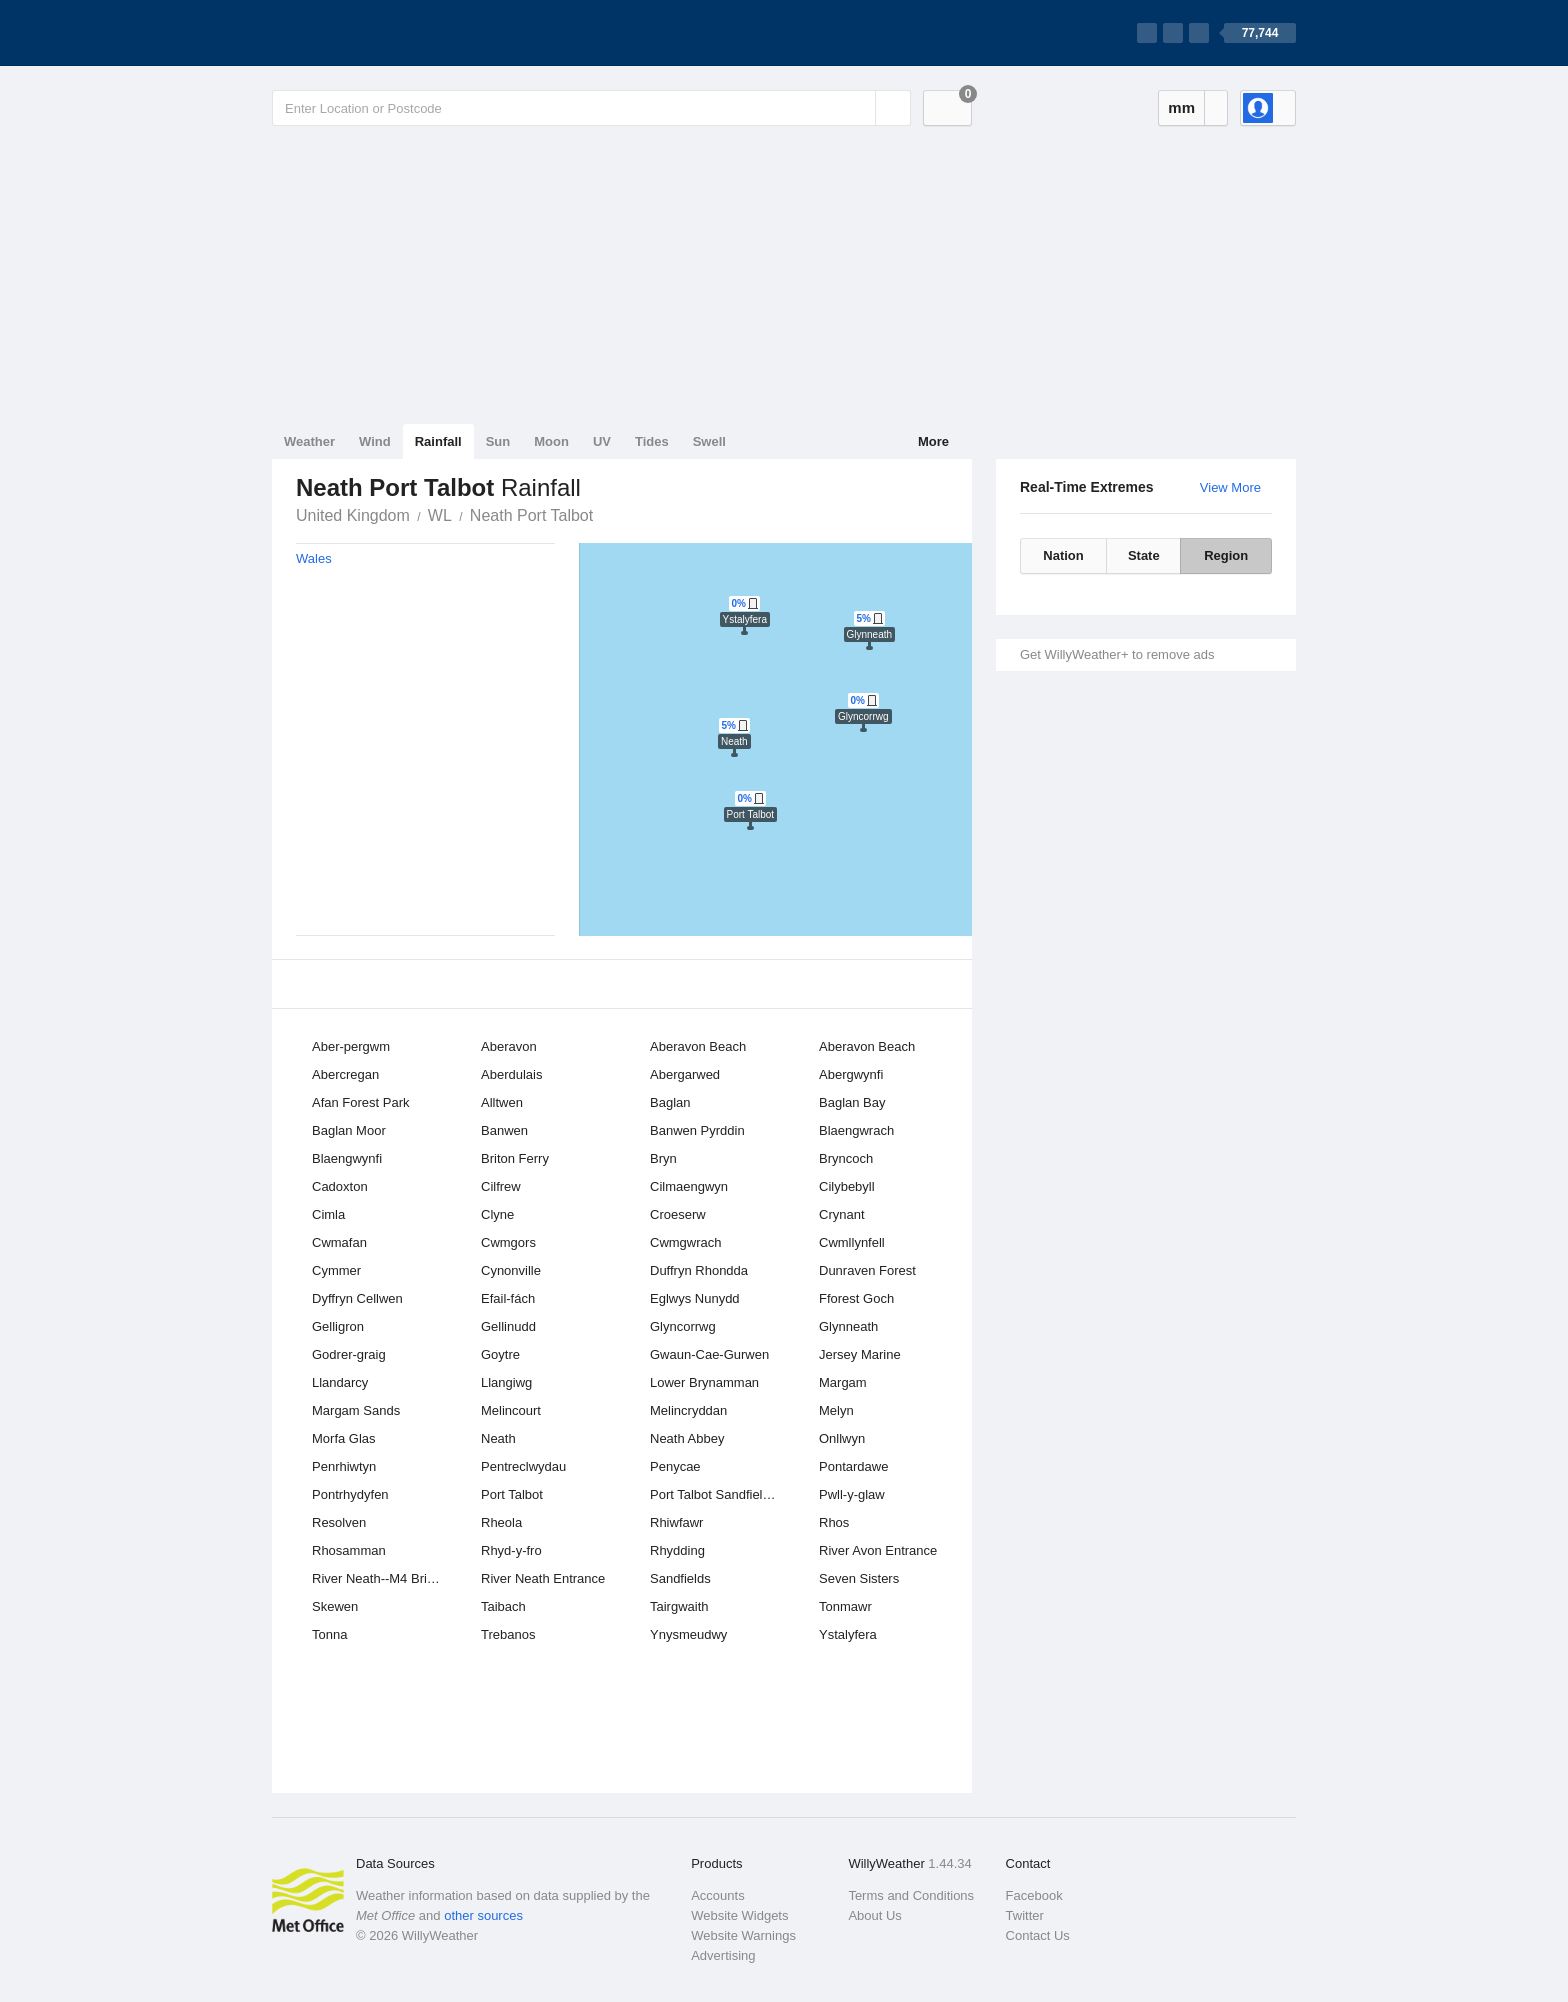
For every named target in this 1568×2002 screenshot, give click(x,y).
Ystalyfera (848, 1634)
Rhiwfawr (676, 1522)
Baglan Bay (852, 1102)
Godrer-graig (349, 1354)
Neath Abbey (687, 1438)
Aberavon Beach (698, 1046)
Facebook (1034, 1895)
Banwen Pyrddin (697, 1130)
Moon (551, 441)
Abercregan (345, 1074)
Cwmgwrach (686, 1242)
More (933, 441)
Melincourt (511, 1410)
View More (1230, 487)
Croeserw (678, 1214)
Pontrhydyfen (350, 1494)
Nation (1063, 555)
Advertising (723, 1955)
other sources (483, 1915)
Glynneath (848, 1326)
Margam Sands (356, 1410)
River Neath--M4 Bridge (380, 1578)
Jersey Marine (860, 1354)
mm (1181, 107)
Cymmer (336, 1270)
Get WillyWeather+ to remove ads (1117, 654)
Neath (498, 1438)
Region (1226, 555)
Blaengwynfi (347, 1158)
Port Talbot (512, 1494)
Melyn (836, 1410)
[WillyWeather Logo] (366, 33)
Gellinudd (508, 1326)
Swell (709, 441)
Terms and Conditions (911, 1895)
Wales (314, 558)
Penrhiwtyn (344, 1466)
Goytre (500, 1354)
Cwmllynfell (852, 1242)
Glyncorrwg (683, 1326)
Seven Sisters (859, 1578)
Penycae (675, 1466)
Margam (843, 1382)
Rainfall (438, 441)
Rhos (834, 1522)
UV (602, 441)
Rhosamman (349, 1550)
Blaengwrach (856, 1130)
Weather (309, 441)
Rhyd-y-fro (511, 1550)
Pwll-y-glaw (852, 1494)
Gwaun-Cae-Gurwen (709, 1354)
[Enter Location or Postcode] (591, 108)
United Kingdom (353, 515)
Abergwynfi (851, 1074)
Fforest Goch (856, 1298)
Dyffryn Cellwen (357, 1298)
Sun (498, 441)
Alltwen (502, 1102)
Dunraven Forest (867, 1270)
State (1144, 555)
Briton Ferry (515, 1158)
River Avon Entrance (878, 1550)
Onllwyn (842, 1438)
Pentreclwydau (523, 1466)
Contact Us (1038, 1935)
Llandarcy (340, 1382)
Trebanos (508, 1634)
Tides (652, 441)
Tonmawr (845, 1606)
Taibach (503, 1606)
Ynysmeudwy (688, 1634)
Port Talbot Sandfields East (720, 1494)
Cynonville (511, 1270)
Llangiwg (506, 1382)
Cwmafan (339, 1242)
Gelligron (338, 1326)
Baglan (670, 1102)
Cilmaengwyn (689, 1186)
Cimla (328, 1214)
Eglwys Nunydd (695, 1298)
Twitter (1025, 1915)
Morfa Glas (344, 1438)
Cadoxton (340, 1186)
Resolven (339, 1522)
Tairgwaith (679, 1606)
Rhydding (677, 1550)
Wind (375, 441)
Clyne (497, 1214)
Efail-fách (508, 1298)
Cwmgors (508, 1242)
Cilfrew (501, 1186)
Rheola (501, 1522)
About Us (874, 1915)
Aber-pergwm (351, 1046)
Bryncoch (846, 1158)
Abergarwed (685, 1074)
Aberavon (509, 1046)
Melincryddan (688, 1410)
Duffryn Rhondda (699, 1270)
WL (440, 515)
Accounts (717, 1895)
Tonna (329, 1634)
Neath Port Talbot (531, 515)
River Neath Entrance (543, 1578)
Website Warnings (743, 1935)
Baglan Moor (349, 1130)
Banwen (504, 1130)
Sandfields (680, 1578)
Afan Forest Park (361, 1102)
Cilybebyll (847, 1186)
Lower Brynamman (704, 1382)
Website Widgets (739, 1915)
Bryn (663, 1158)
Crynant (842, 1214)
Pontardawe (853, 1466)
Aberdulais (511, 1074)
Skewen (335, 1606)
